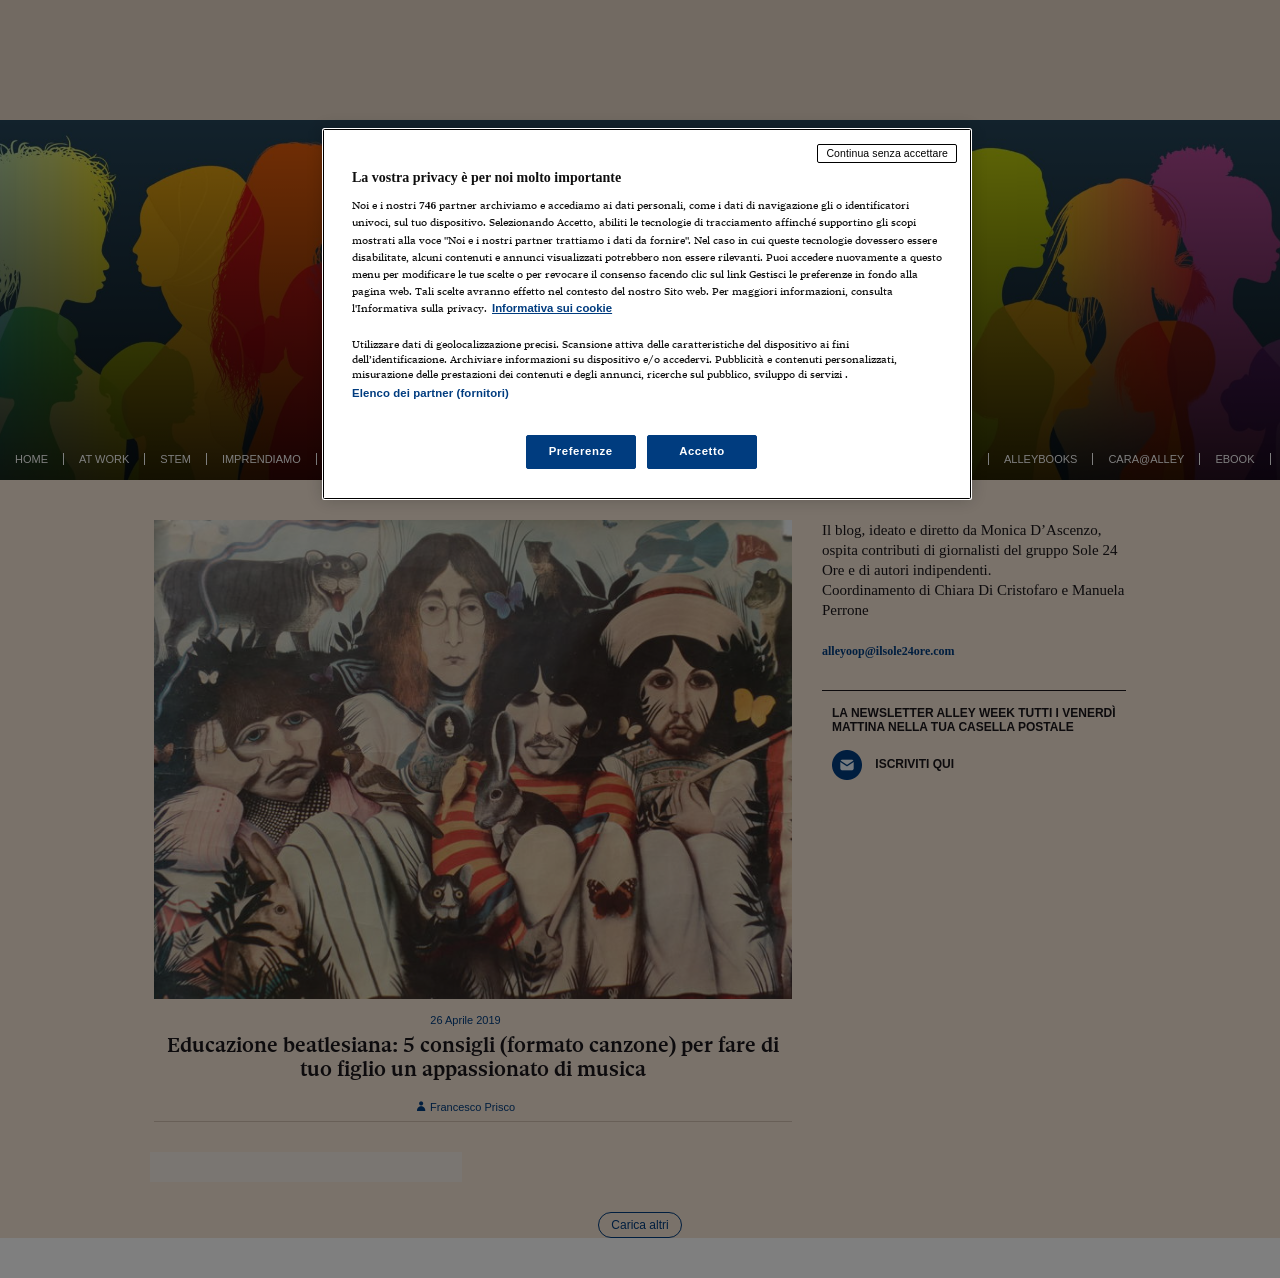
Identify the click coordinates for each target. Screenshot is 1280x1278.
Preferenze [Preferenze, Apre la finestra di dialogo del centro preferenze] (581, 451)
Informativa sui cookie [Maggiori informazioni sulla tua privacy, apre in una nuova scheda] (552, 308)
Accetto (702, 451)
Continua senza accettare (887, 153)
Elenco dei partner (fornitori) (430, 393)
